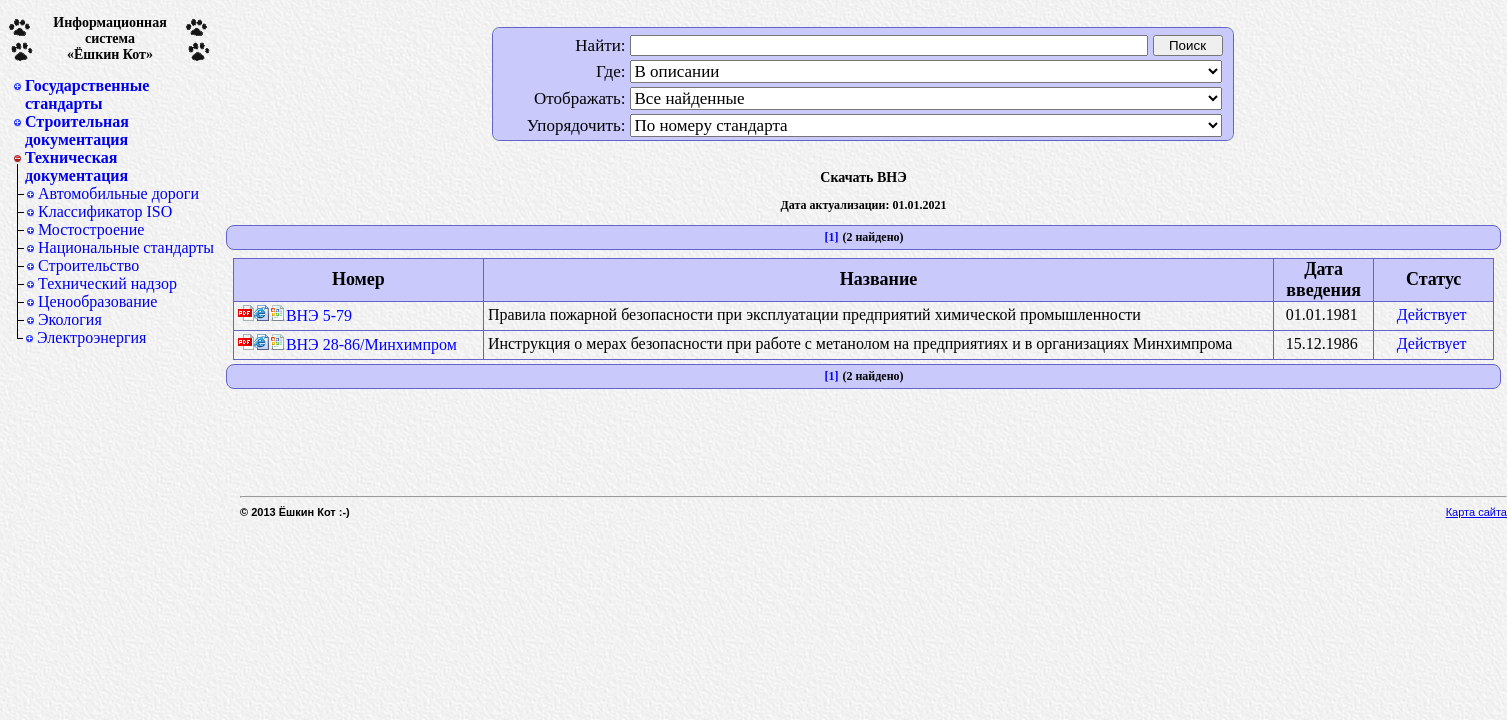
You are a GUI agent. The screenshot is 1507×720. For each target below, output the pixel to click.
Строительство (88, 265)
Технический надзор (107, 283)
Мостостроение (91, 229)
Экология (70, 319)
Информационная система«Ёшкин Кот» (110, 38)
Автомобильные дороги (118, 193)
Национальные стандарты (126, 247)
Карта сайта (1476, 512)
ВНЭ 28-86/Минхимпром (363, 344)
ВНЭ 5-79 (311, 315)
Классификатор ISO (105, 211)
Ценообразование (97, 301)
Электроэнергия (91, 337)
